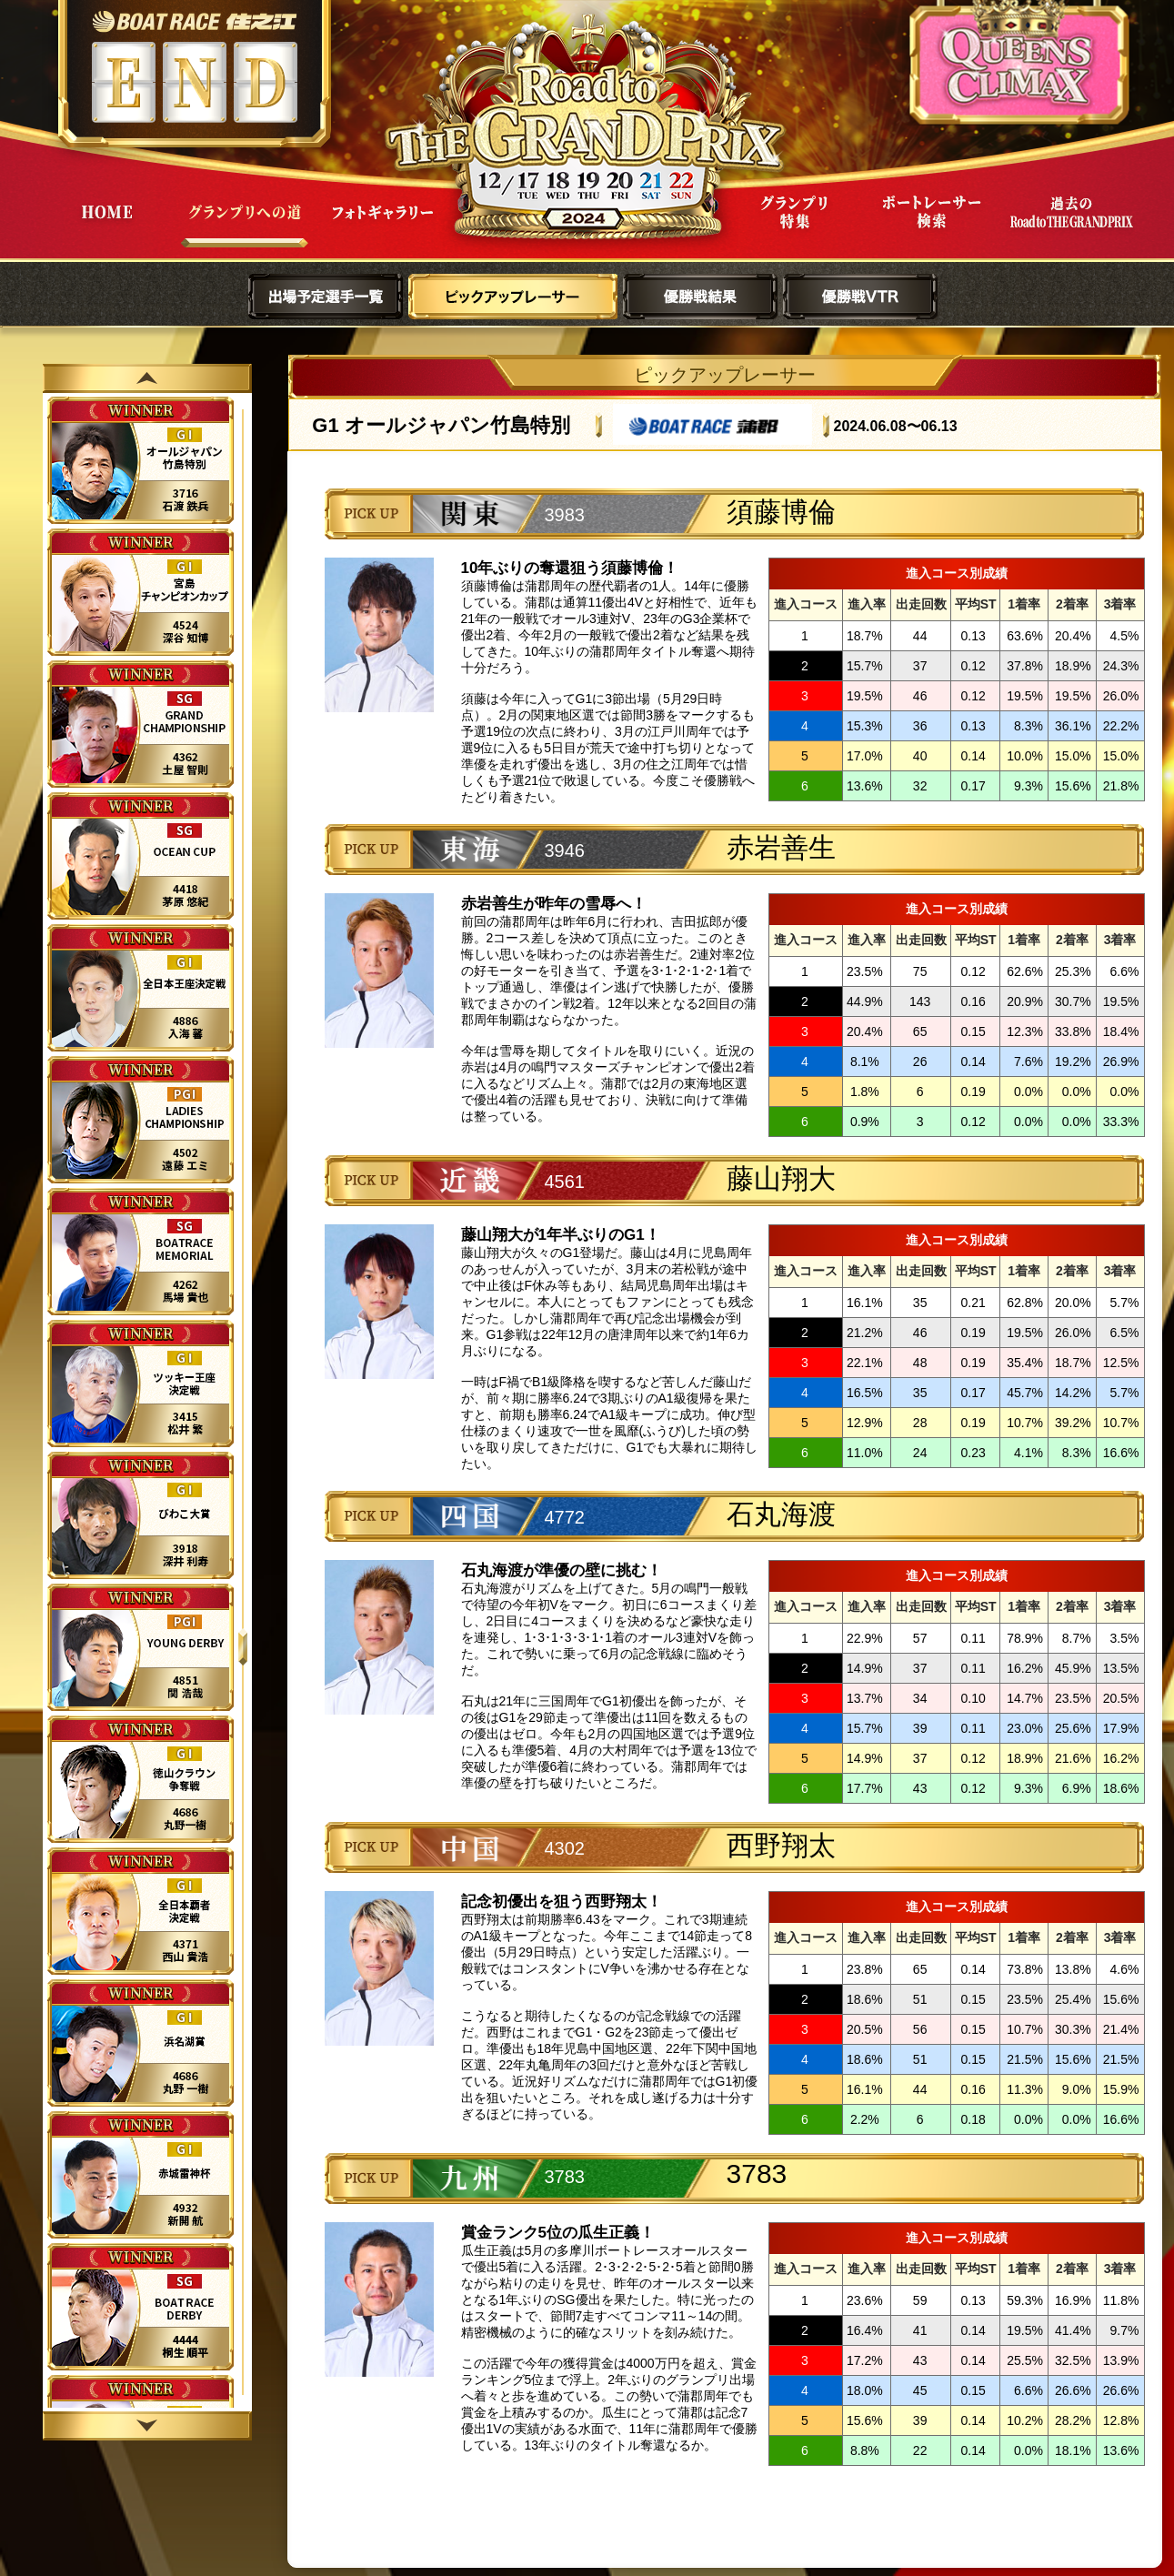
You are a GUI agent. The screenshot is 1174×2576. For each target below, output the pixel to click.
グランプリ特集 (793, 226)
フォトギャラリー (382, 226)
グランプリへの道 (244, 226)
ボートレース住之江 (194, 21)
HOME (106, 226)
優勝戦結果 (700, 296)
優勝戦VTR (860, 296)
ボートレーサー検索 (932, 226)
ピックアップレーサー (513, 296)
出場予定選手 (325, 296)
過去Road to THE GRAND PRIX (1070, 226)
